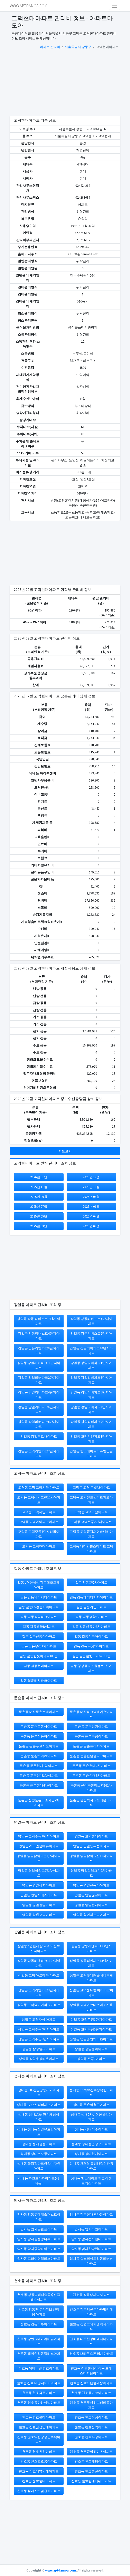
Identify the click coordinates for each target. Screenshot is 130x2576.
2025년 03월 (38, 1226)
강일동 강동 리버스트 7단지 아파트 (38, 1321)
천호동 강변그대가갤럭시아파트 (91, 2326)
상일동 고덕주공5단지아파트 (91, 2029)
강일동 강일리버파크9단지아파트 (91, 1424)
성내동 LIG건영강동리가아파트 (38, 2092)
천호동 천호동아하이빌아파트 (38, 2402)
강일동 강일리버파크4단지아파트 (38, 1394)
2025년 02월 (91, 1226)
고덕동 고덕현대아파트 (38, 1546)
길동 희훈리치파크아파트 (38, 1680)
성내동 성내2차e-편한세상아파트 (91, 2116)
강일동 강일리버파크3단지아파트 (91, 1379)
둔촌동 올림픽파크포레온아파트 (91, 1802)
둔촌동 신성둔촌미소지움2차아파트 (38, 1802)
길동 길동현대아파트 (39, 1666)
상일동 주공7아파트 (91, 2059)
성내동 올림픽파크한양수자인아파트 (38, 2165)
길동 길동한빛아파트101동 (39, 1656)
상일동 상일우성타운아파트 (39, 2059)
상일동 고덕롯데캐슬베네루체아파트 (91, 1977)
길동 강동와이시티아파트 (38, 1597)
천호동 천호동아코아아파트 (91, 2393)
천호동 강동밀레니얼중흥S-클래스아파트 (38, 2297)
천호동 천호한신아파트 (91, 2471)
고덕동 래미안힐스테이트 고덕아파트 (91, 1548)
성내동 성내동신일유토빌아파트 (38, 2131)
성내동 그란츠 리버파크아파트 (39, 2105)
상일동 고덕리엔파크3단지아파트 (38, 1992)
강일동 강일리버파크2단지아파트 (38, 1379)
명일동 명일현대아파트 (91, 1905)
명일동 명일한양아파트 (38, 1905)
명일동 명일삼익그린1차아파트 (38, 1872)
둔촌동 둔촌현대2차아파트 (91, 1766)
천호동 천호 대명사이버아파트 (39, 2383)
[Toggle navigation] (114, 6)
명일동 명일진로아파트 (91, 1895)
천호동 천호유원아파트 (38, 2452)
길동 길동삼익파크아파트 (38, 1617)
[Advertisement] (65, 83)
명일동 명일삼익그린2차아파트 (91, 1872)
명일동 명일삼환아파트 (38, 1885)
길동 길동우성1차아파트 (38, 1646)
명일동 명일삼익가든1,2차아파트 (39, 1858)
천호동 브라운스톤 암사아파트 (91, 2353)
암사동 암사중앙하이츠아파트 (38, 2249)
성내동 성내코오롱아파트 (38, 2154)
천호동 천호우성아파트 (91, 2437)
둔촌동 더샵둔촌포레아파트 (39, 1712)
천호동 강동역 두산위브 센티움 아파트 (38, 2311)
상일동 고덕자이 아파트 (39, 2019)
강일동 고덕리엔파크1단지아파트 (91, 1438)
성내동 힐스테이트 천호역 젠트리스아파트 (91, 2180)
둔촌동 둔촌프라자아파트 (91, 1746)
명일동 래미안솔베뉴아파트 (39, 1846)
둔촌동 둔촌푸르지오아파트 (39, 1746)
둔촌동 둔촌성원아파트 (91, 1726)
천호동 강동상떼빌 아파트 (91, 2295)
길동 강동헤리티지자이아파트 (91, 1597)
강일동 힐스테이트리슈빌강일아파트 (91, 1453)
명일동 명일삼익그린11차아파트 (91, 1858)
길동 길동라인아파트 (91, 1607)
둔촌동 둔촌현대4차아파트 (39, 1785)
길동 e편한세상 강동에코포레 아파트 (39, 1584)
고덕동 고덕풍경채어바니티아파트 (91, 1534)
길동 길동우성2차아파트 (91, 1646)
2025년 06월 (91, 1206)
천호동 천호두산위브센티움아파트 (91, 2404)
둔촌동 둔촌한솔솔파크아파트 (91, 1756)
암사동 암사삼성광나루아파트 (38, 2239)
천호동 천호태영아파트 (91, 2461)
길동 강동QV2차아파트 (91, 1582)
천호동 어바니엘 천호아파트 (38, 2368)
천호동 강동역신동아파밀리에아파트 (91, 2311)
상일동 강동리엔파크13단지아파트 (91, 1963)
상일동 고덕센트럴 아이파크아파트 (91, 1992)
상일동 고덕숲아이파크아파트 (38, 2005)
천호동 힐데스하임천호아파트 (38, 2491)
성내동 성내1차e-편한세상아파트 (38, 2116)
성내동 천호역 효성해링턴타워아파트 (91, 2165)
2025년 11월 (38, 1187)
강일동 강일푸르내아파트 (38, 1436)
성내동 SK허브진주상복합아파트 (91, 2092)
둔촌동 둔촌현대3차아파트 (39, 1775)
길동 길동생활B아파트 (39, 1627)
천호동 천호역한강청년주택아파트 (38, 2439)
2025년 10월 (91, 1187)
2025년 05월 (38, 1216)
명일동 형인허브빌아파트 (91, 1915)
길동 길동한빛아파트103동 (91, 1656)
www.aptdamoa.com (60, 2570)
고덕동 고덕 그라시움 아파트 (38, 1487)
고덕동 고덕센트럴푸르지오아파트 (91, 1499)
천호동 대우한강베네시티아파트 (91, 2341)
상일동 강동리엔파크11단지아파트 (38, 1963)
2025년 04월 (91, 1216)
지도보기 (65, 1151)
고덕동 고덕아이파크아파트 (39, 1522)
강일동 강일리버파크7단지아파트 (91, 1409)
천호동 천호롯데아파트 (38, 2417)
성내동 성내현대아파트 (91, 2154)
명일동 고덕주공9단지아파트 (38, 1836)
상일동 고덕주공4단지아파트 (38, 2029)
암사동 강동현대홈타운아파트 (91, 2214)
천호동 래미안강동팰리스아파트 (38, 2355)
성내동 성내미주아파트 (91, 2129)
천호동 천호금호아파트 (38, 2393)
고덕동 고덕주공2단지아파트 (91, 1522)
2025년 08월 (91, 1197)
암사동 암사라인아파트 (91, 2229)
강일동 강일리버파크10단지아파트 (91, 1350)
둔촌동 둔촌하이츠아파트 (38, 1756)
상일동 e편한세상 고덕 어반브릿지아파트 (38, 1948)
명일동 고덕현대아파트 (91, 1836)
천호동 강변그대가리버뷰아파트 (38, 2341)
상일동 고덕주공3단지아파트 (91, 2019)
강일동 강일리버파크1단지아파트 (91, 1365)
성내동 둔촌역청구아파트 (91, 2105)
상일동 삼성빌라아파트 (38, 2049)
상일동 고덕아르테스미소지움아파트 (91, 2007)
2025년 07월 (38, 1206)
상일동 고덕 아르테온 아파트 (38, 1975)
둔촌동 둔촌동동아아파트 (38, 1726)
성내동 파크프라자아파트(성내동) (38, 2180)
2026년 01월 (38, 1177)
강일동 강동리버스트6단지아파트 (91, 1335)
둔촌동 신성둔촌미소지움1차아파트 (91, 1787)
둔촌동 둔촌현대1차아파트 (39, 1766)
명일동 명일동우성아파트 (91, 1846)
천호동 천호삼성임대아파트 (39, 2427)
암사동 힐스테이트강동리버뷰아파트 (91, 2260)
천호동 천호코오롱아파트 (38, 2461)
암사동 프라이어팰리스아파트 (38, 2258)
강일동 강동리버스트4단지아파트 (38, 1335)
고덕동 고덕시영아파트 (38, 1512)
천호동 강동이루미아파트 (38, 2324)
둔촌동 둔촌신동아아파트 (38, 1736)
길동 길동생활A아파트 (91, 1617)
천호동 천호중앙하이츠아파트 (91, 2452)
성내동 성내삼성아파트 (38, 2144)
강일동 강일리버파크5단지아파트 (91, 1394)
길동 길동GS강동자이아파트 (39, 1607)
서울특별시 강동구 (78, 47)
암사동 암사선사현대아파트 (91, 2239)
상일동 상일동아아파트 (91, 2049)
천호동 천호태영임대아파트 (39, 2471)
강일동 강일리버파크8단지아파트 (38, 1424)
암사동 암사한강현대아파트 (91, 2249)
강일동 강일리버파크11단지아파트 (38, 1365)
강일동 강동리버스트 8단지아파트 (91, 1321)
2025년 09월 (38, 1197)
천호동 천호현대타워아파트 (91, 2481)
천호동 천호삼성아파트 (91, 2417)
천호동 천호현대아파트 (38, 2481)
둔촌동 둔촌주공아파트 (91, 1736)
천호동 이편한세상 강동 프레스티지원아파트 (91, 2370)
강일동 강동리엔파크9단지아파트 (38, 1350)
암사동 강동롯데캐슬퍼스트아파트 (38, 2216)
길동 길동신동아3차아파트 (91, 1627)
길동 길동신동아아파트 (38, 1636)
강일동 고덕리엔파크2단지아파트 (38, 1453)
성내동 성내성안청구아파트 (91, 2144)
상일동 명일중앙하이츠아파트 (91, 2039)
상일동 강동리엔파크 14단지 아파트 (91, 1948)
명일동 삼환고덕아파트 (38, 1915)
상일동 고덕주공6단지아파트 (38, 2039)
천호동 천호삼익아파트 (91, 2427)
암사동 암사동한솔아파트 (38, 2229)
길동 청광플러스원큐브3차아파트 (91, 1668)
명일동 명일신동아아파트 (91, 1885)
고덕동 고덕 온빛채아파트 (91, 1487)
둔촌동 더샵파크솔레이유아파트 (91, 1714)
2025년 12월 (91, 1177)
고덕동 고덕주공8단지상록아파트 (38, 1534)
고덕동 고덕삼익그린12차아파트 (38, 1499)
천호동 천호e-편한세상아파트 (91, 2383)
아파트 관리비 (50, 47)
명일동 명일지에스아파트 (38, 1895)
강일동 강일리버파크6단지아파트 (38, 1409)
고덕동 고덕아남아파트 (91, 1512)
